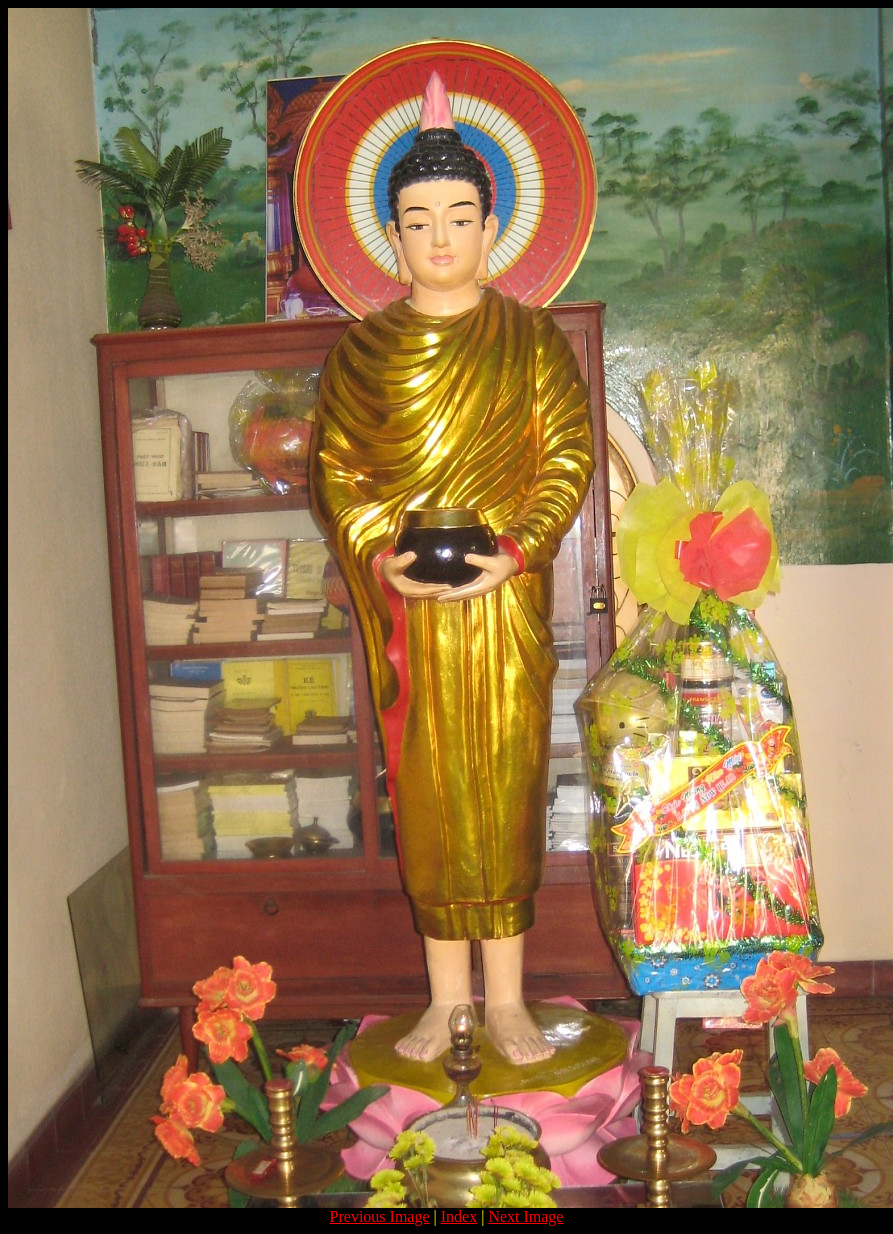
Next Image (525, 1216)
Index (459, 1216)
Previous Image (380, 1216)
